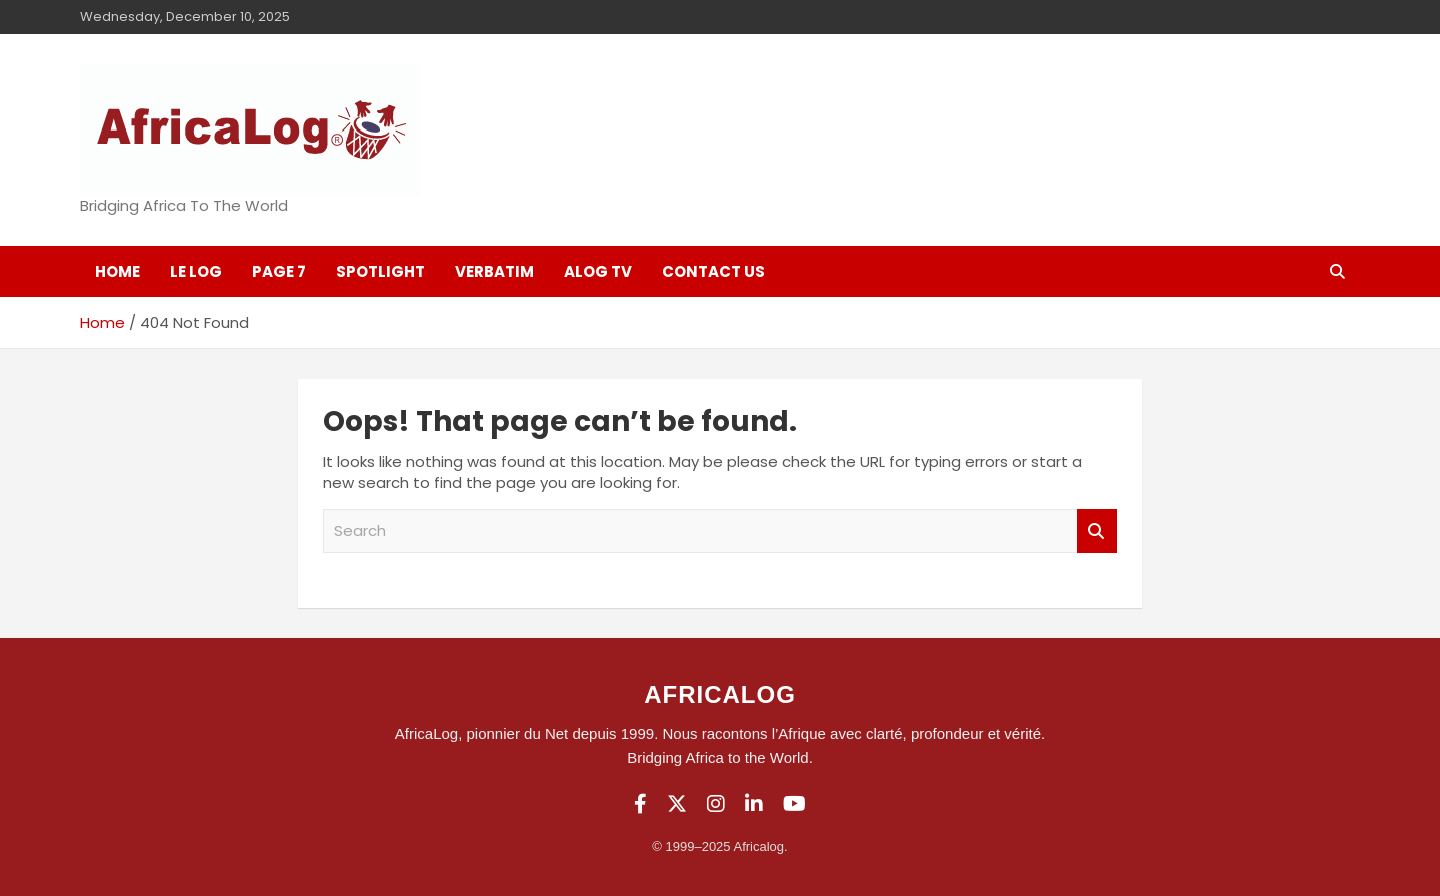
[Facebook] (640, 804)
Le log (196, 271)
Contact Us (713, 271)
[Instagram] (716, 804)
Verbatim (494, 271)
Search (1097, 531)
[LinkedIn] (754, 804)
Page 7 (279, 271)
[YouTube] (794, 804)
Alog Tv (598, 271)
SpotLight (380, 271)
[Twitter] (677, 804)
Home (117, 271)
